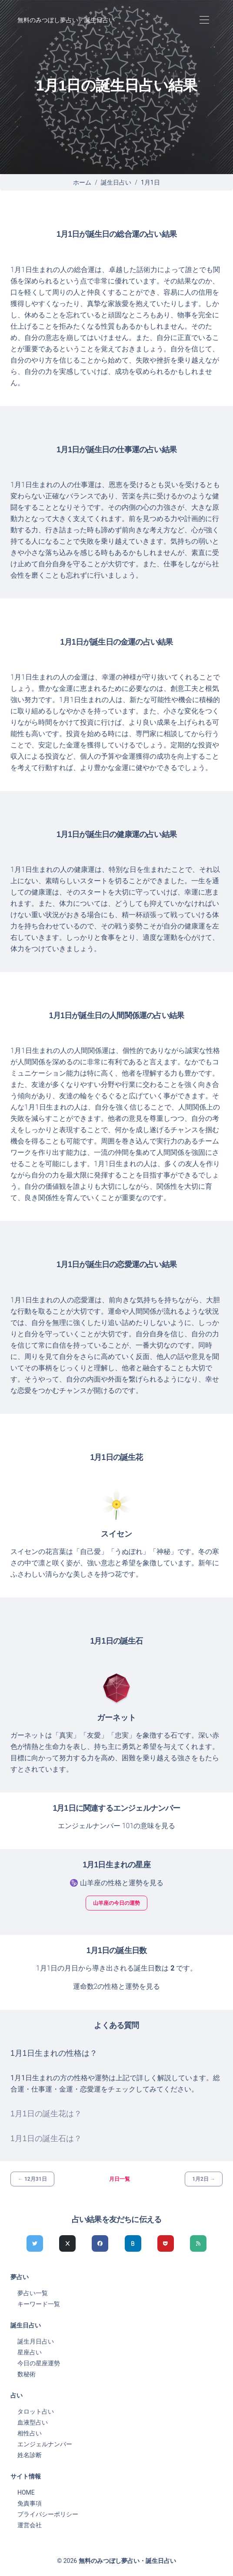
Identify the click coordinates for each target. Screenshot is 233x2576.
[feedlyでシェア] (198, 2243)
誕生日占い (116, 182)
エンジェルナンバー (44, 2444)
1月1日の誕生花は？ (46, 2113)
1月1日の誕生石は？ (46, 2138)
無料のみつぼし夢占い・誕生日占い (66, 20)
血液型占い (32, 2422)
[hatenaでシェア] (133, 2243)
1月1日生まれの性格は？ (53, 2053)
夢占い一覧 (32, 2293)
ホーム (82, 182)
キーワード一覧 (38, 2303)
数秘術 (26, 2374)
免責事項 (29, 2503)
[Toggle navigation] (204, 20)
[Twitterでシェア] (35, 2243)
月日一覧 (119, 2179)
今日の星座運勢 (38, 2363)
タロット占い (35, 2411)
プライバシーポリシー (47, 2514)
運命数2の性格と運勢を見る (116, 1986)
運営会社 (29, 2525)
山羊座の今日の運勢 (116, 1903)
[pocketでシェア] (165, 2243)
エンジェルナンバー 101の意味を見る (117, 1826)
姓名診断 (29, 2455)
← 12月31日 (32, 2179)
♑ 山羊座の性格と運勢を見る (116, 1883)
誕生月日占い (35, 2341)
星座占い (29, 2352)
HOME (26, 2492)
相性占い (29, 2433)
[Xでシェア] (67, 2243)
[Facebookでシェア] (100, 2243)
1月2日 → (203, 2179)
